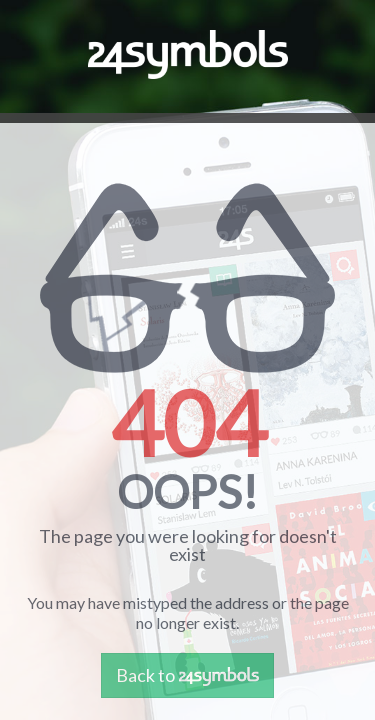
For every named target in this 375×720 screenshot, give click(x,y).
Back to (187, 675)
